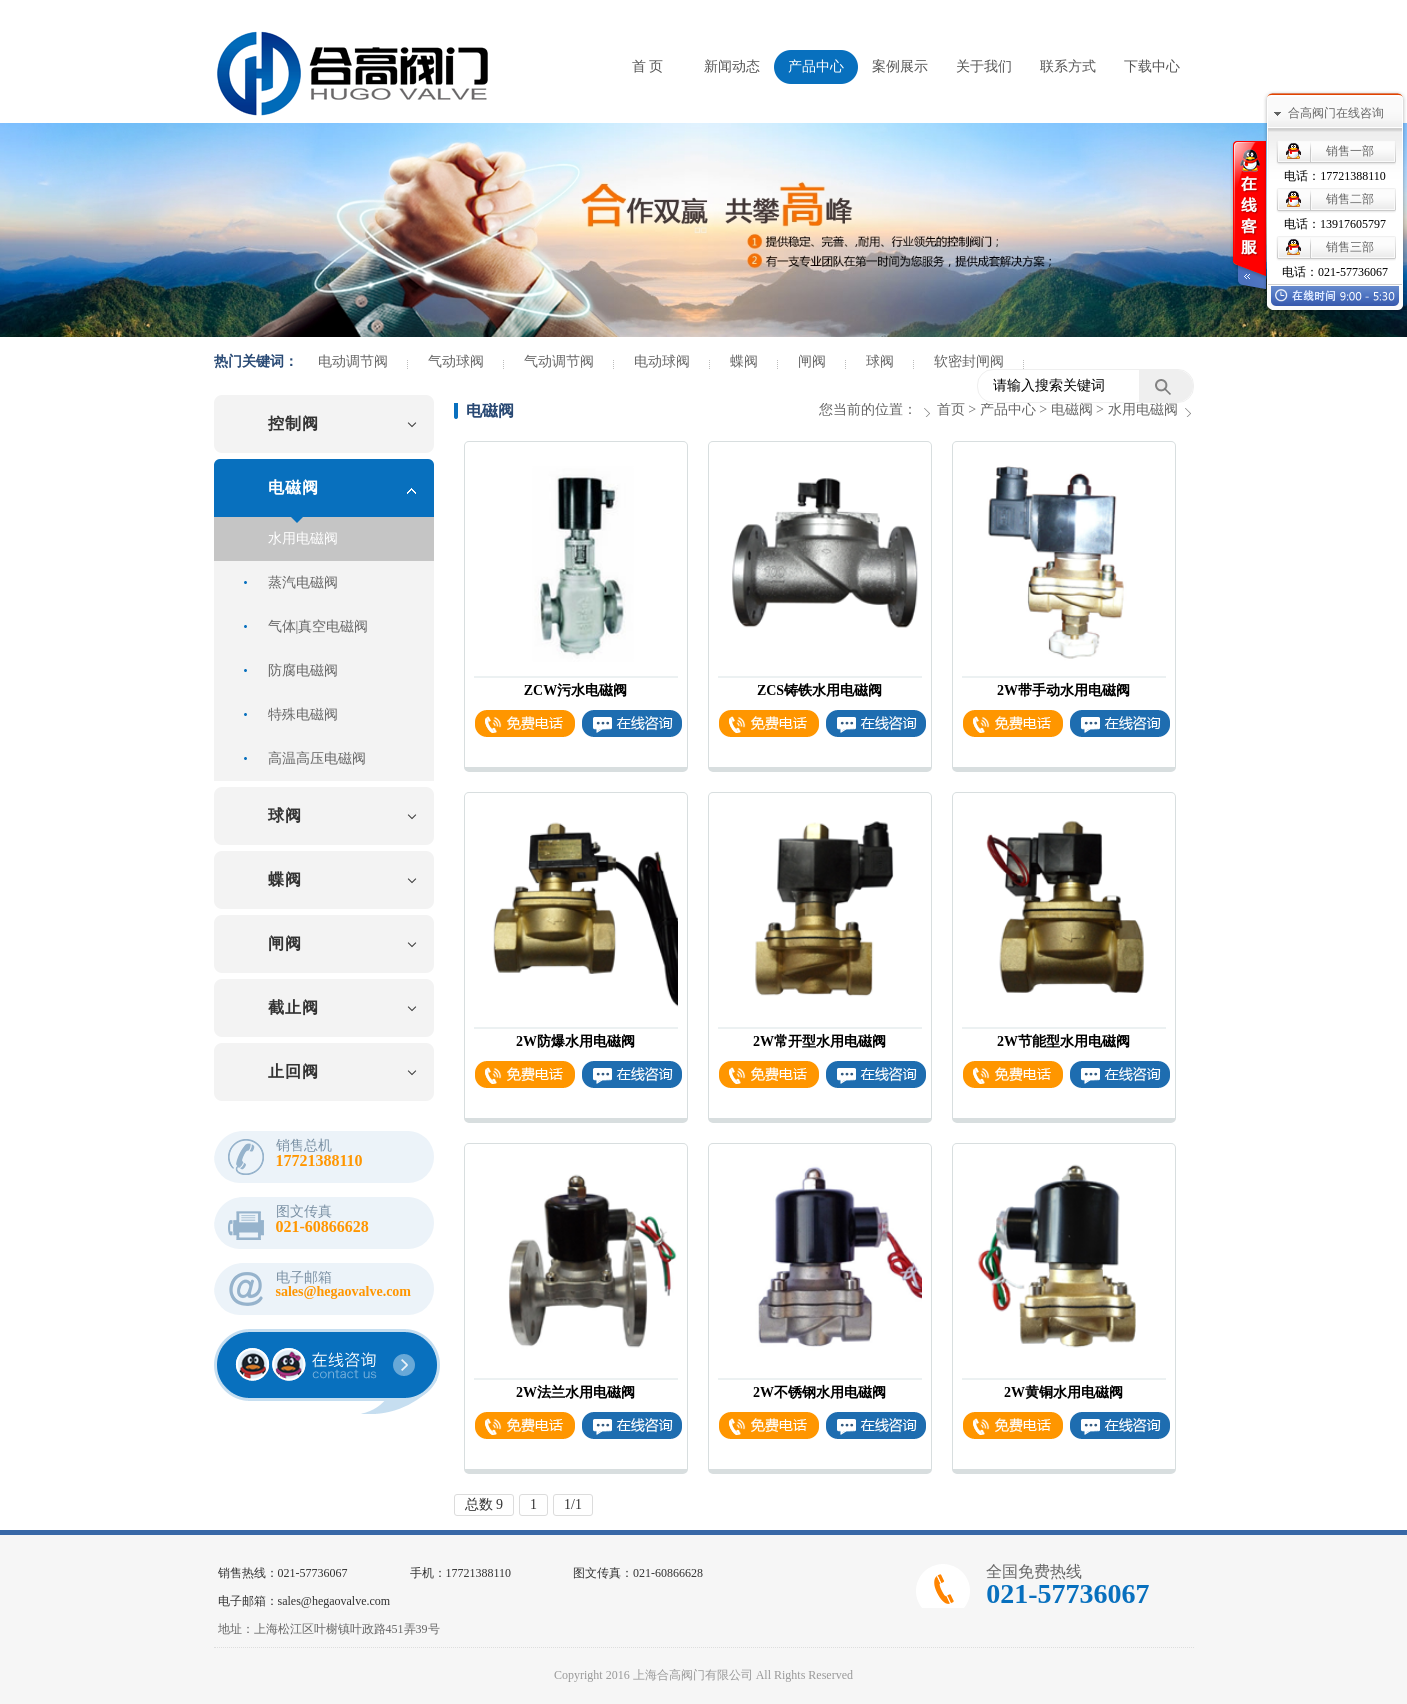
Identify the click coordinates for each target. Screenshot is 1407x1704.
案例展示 (900, 66)
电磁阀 (293, 487)
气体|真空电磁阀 (318, 626)
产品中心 (816, 66)
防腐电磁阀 (303, 670)
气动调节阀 (559, 362)
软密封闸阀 (969, 362)
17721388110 (1353, 176)
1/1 (573, 1504)
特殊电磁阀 (303, 714)
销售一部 (1350, 151)
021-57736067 (1353, 272)
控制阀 (293, 423)
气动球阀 (456, 362)
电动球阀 (662, 362)
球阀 (880, 362)
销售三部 (1350, 247)
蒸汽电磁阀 (303, 582)
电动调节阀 (353, 362)
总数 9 (484, 1504)
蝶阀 (744, 362)
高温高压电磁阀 (317, 758)
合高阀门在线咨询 (1336, 113)
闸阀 (812, 362)
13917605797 (1353, 224)
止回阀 (293, 1071)
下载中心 (1152, 66)
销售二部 (1350, 199)
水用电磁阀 (303, 538)
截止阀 (293, 1007)
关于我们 (984, 66)
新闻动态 (732, 66)
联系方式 (1068, 66)
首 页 (648, 66)
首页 (951, 409)
